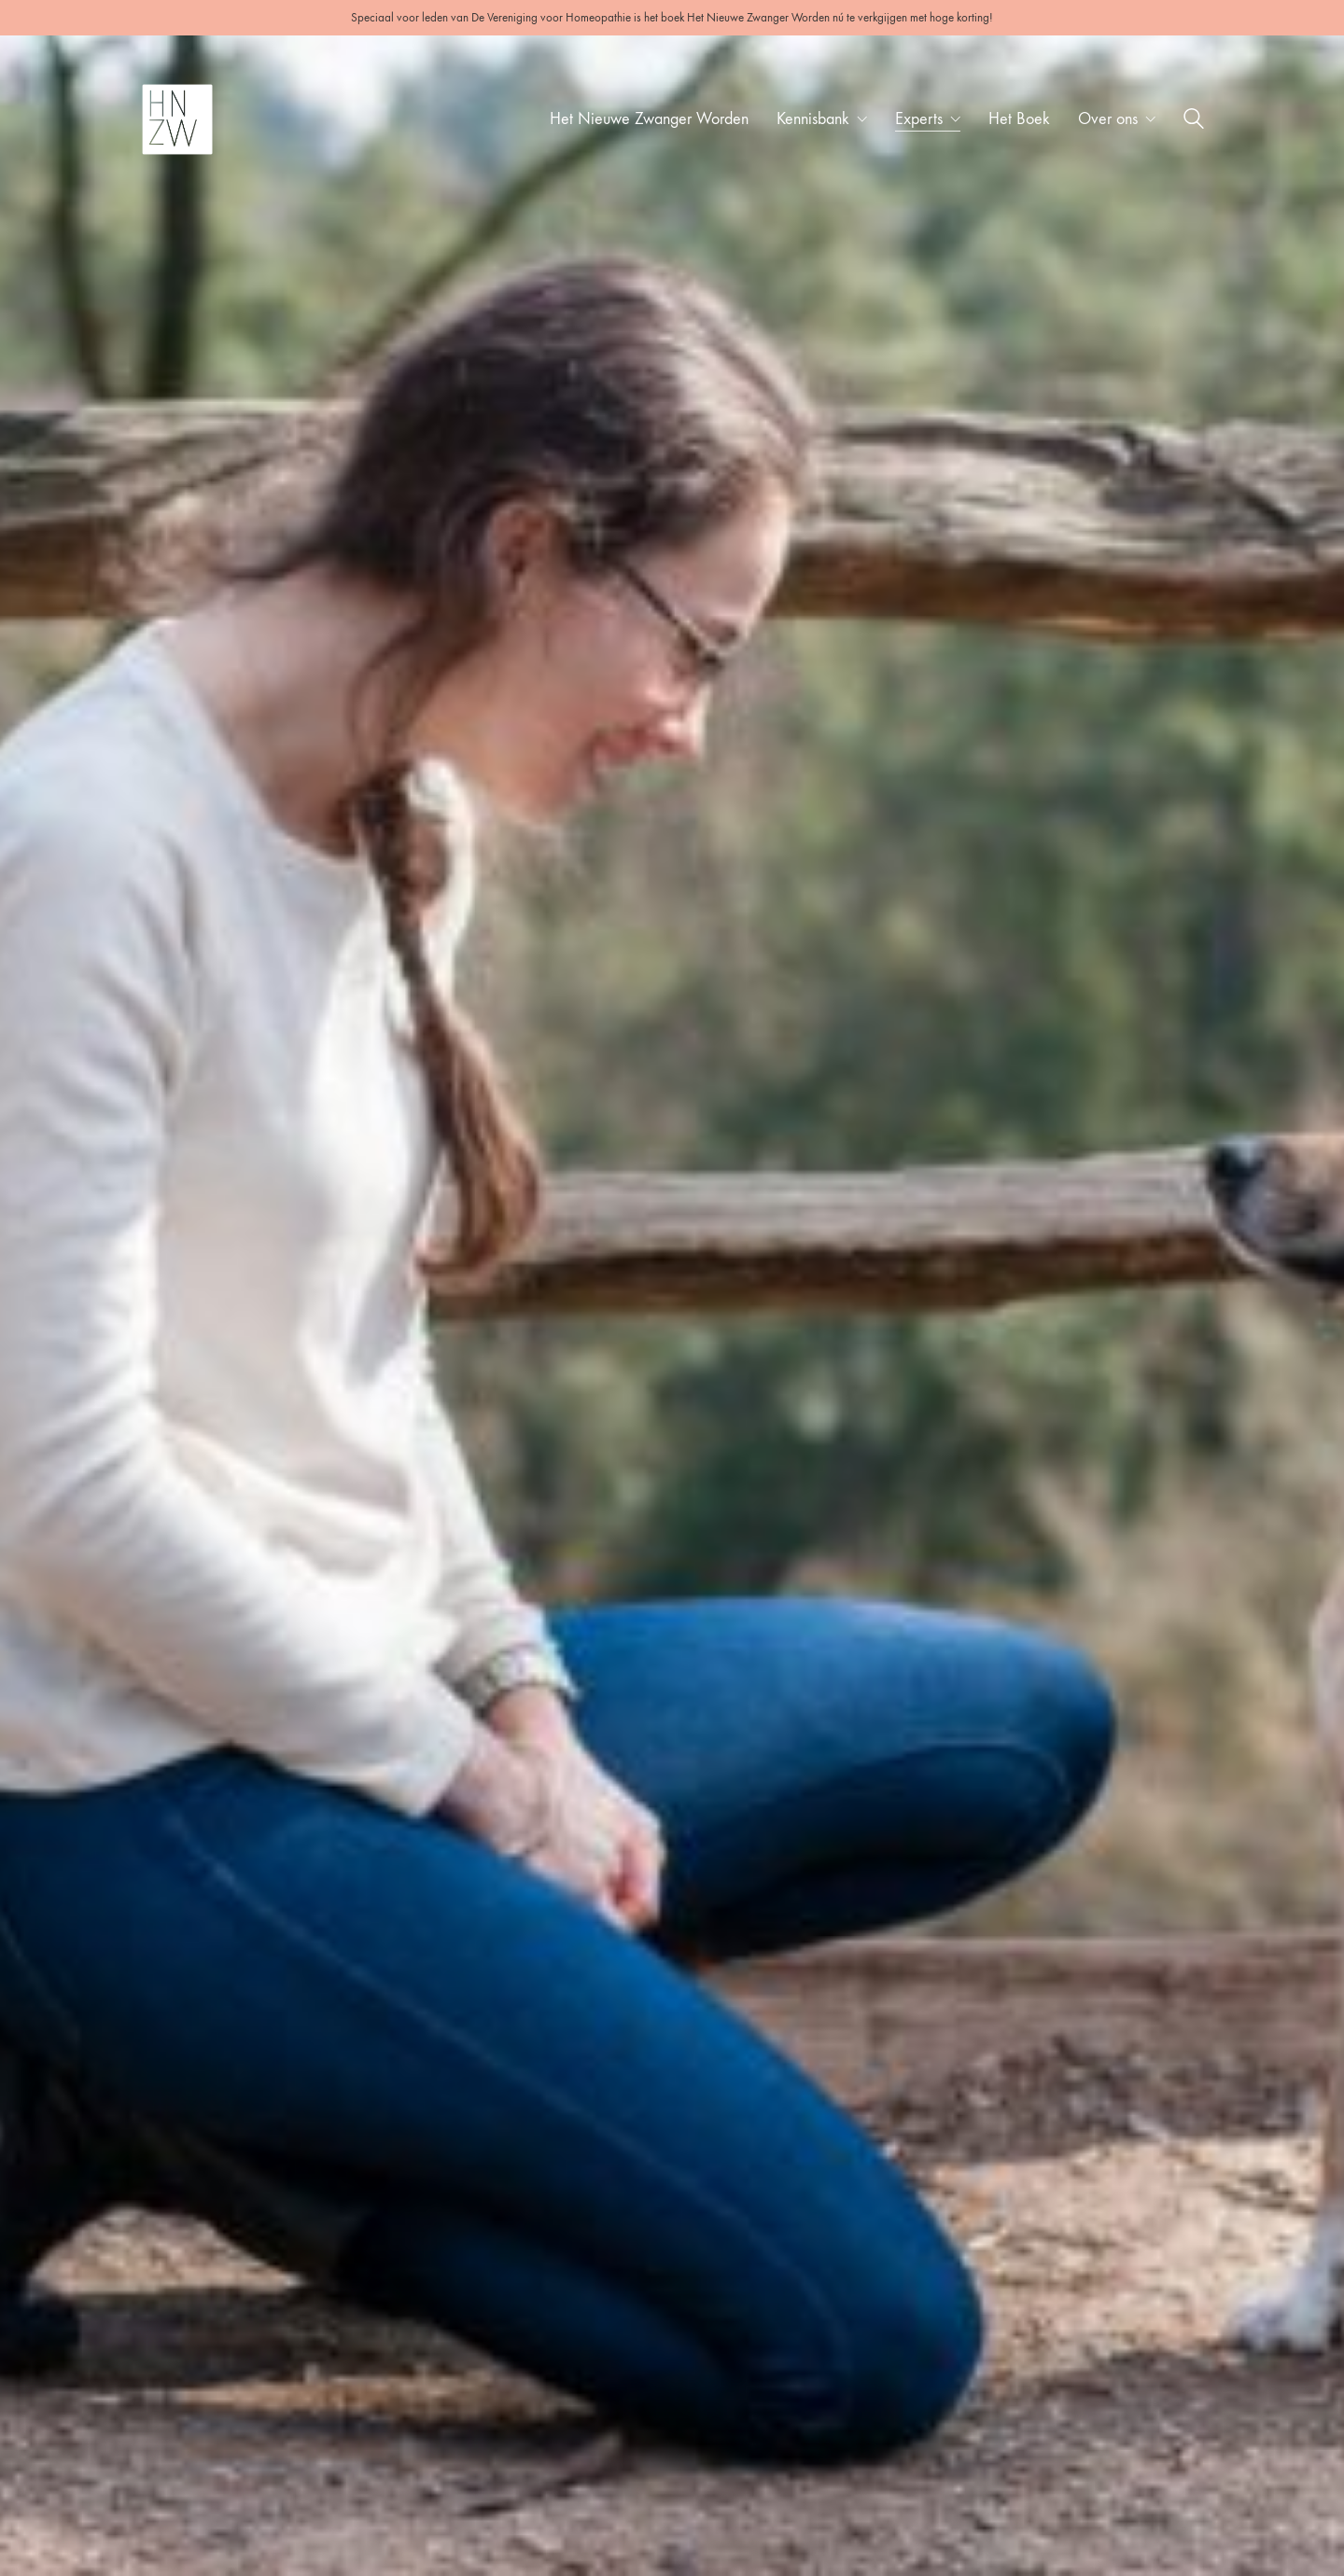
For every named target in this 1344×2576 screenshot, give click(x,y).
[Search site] (1193, 121)
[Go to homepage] (177, 119)
